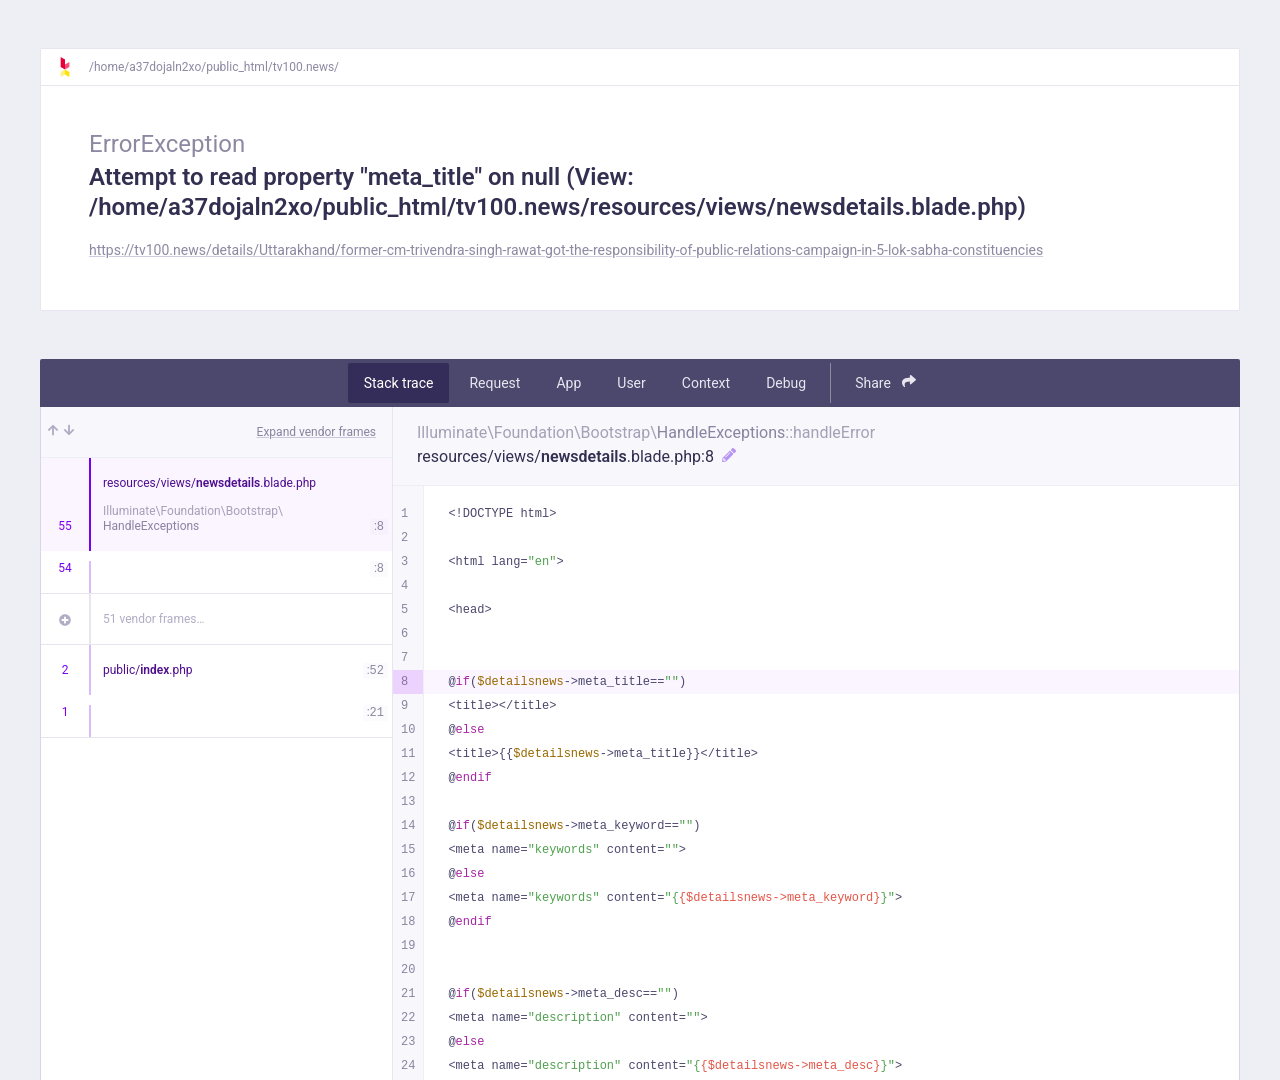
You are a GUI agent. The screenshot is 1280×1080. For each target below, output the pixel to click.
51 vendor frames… (153, 619)
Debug (786, 383)
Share (885, 382)
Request (494, 383)
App (568, 383)
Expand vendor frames (316, 432)
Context (706, 383)
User (631, 383)
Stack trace (399, 383)
